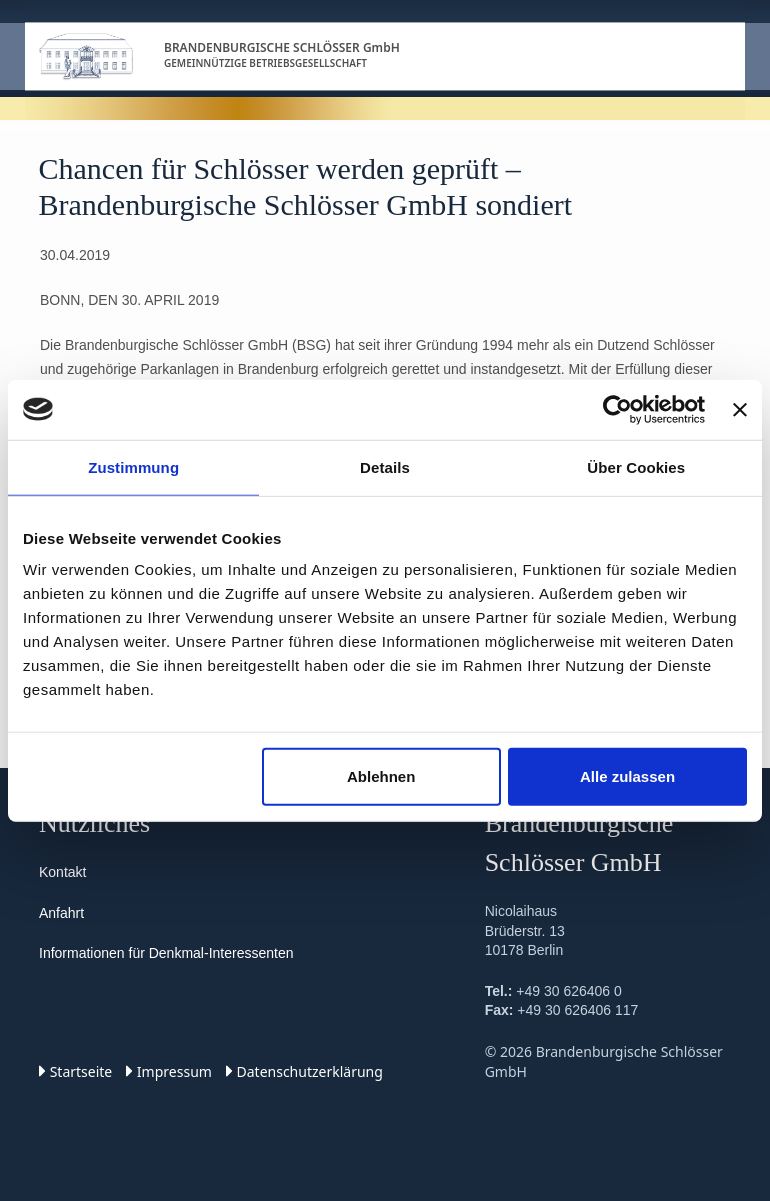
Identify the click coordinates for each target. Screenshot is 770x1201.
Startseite (75, 1071)
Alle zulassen (627, 776)
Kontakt (62, 872)
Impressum (169, 1071)
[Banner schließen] (740, 409)
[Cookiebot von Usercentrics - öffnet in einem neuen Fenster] (617, 409)
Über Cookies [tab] (636, 466)
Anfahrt (61, 913)
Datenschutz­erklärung (304, 1071)
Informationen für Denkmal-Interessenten (166, 953)
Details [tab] (385, 466)
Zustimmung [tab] (133, 466)
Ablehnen (381, 776)
